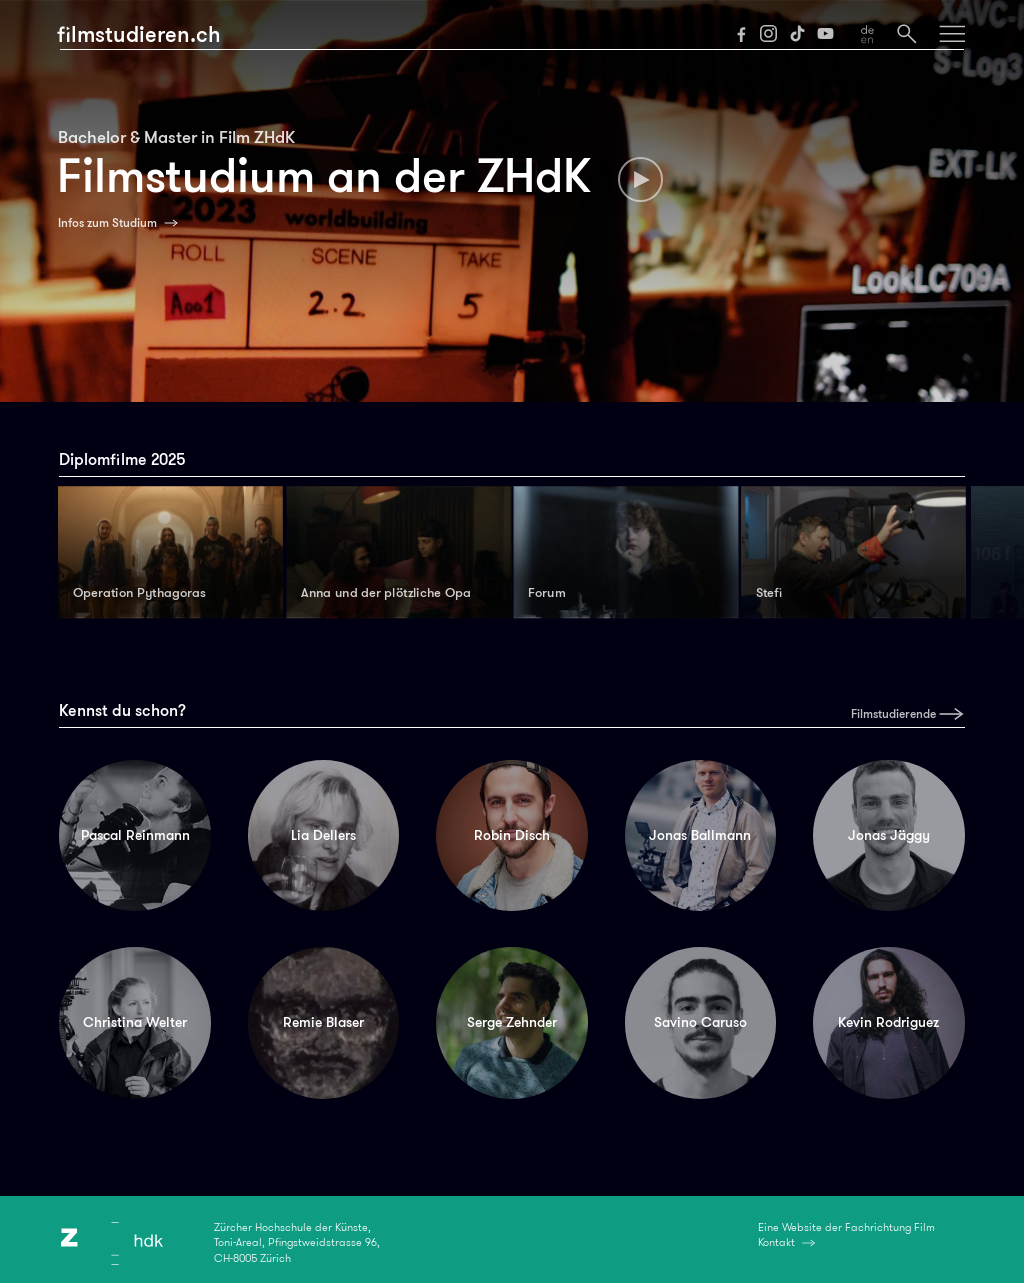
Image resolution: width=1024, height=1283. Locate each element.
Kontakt (776, 1242)
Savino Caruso (700, 1022)
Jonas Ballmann (700, 835)
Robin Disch (512, 835)
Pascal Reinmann (135, 835)
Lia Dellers (323, 835)
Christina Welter (135, 1022)
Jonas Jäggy (889, 835)
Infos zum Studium (107, 223)
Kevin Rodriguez (888, 1022)
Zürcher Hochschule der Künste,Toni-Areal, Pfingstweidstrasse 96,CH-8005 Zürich (297, 1243)
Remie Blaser (323, 1022)
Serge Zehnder (512, 1022)
